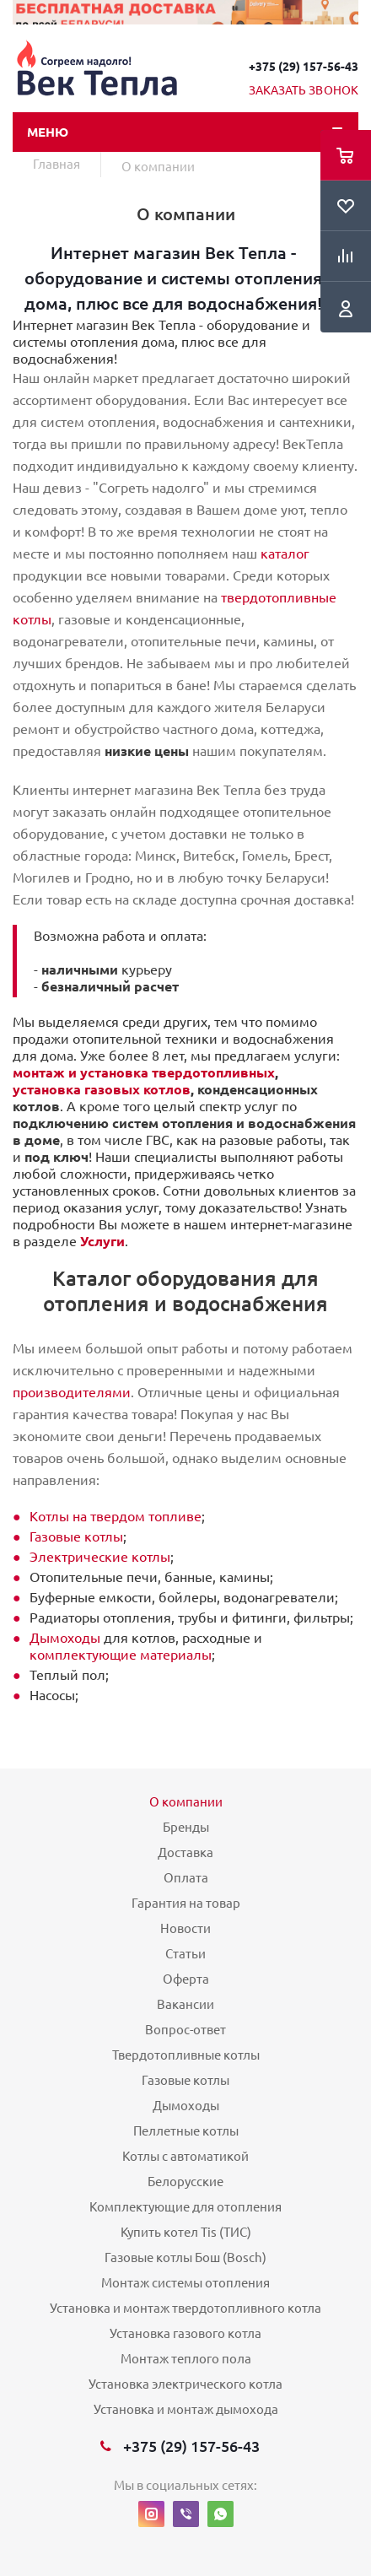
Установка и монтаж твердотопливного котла (185, 2308)
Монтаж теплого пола (186, 2359)
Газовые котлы (76, 1536)
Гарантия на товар (186, 1903)
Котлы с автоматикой (185, 2156)
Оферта (186, 1979)
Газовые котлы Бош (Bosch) (185, 2257)
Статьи (185, 1954)
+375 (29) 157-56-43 (303, 67)
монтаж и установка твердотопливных (144, 1072)
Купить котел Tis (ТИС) (186, 2232)
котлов (165, 1089)
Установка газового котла (185, 2333)
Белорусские (185, 2181)
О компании (186, 1802)
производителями (72, 1392)
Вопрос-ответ (185, 2029)
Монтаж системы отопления (185, 2283)
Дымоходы (65, 1637)
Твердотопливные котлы (186, 2055)
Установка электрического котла (185, 2384)
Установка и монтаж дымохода (186, 2409)
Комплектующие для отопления (185, 2207)
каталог (285, 553)
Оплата (186, 1878)
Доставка (185, 1852)
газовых (112, 1089)
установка (48, 1089)
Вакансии (185, 2004)
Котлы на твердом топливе (116, 1516)
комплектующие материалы (121, 1654)
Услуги (102, 1241)
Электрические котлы (100, 1556)
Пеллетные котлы (186, 2131)
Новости (185, 1928)
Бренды (186, 1827)
